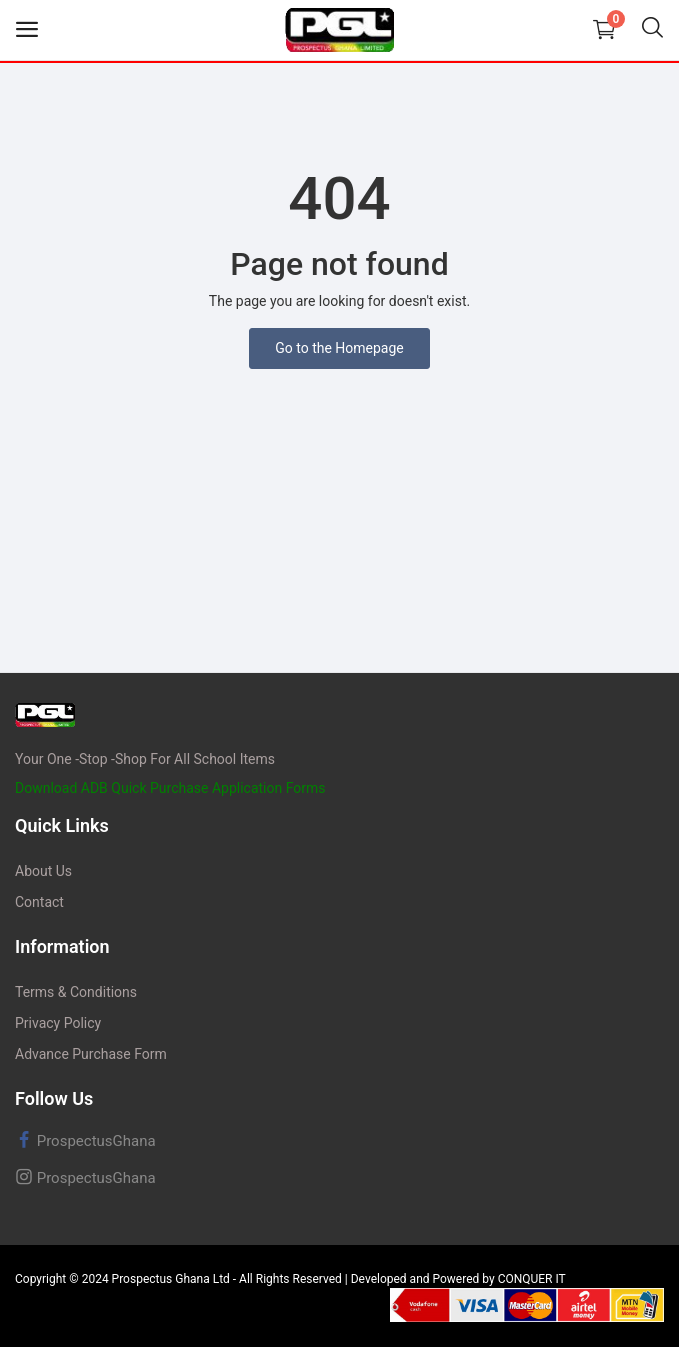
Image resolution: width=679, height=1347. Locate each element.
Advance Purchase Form (91, 1054)
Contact (39, 902)
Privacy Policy (58, 1023)
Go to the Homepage (339, 348)
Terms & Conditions (76, 992)
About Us (43, 871)
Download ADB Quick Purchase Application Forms (170, 788)
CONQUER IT (532, 1279)
